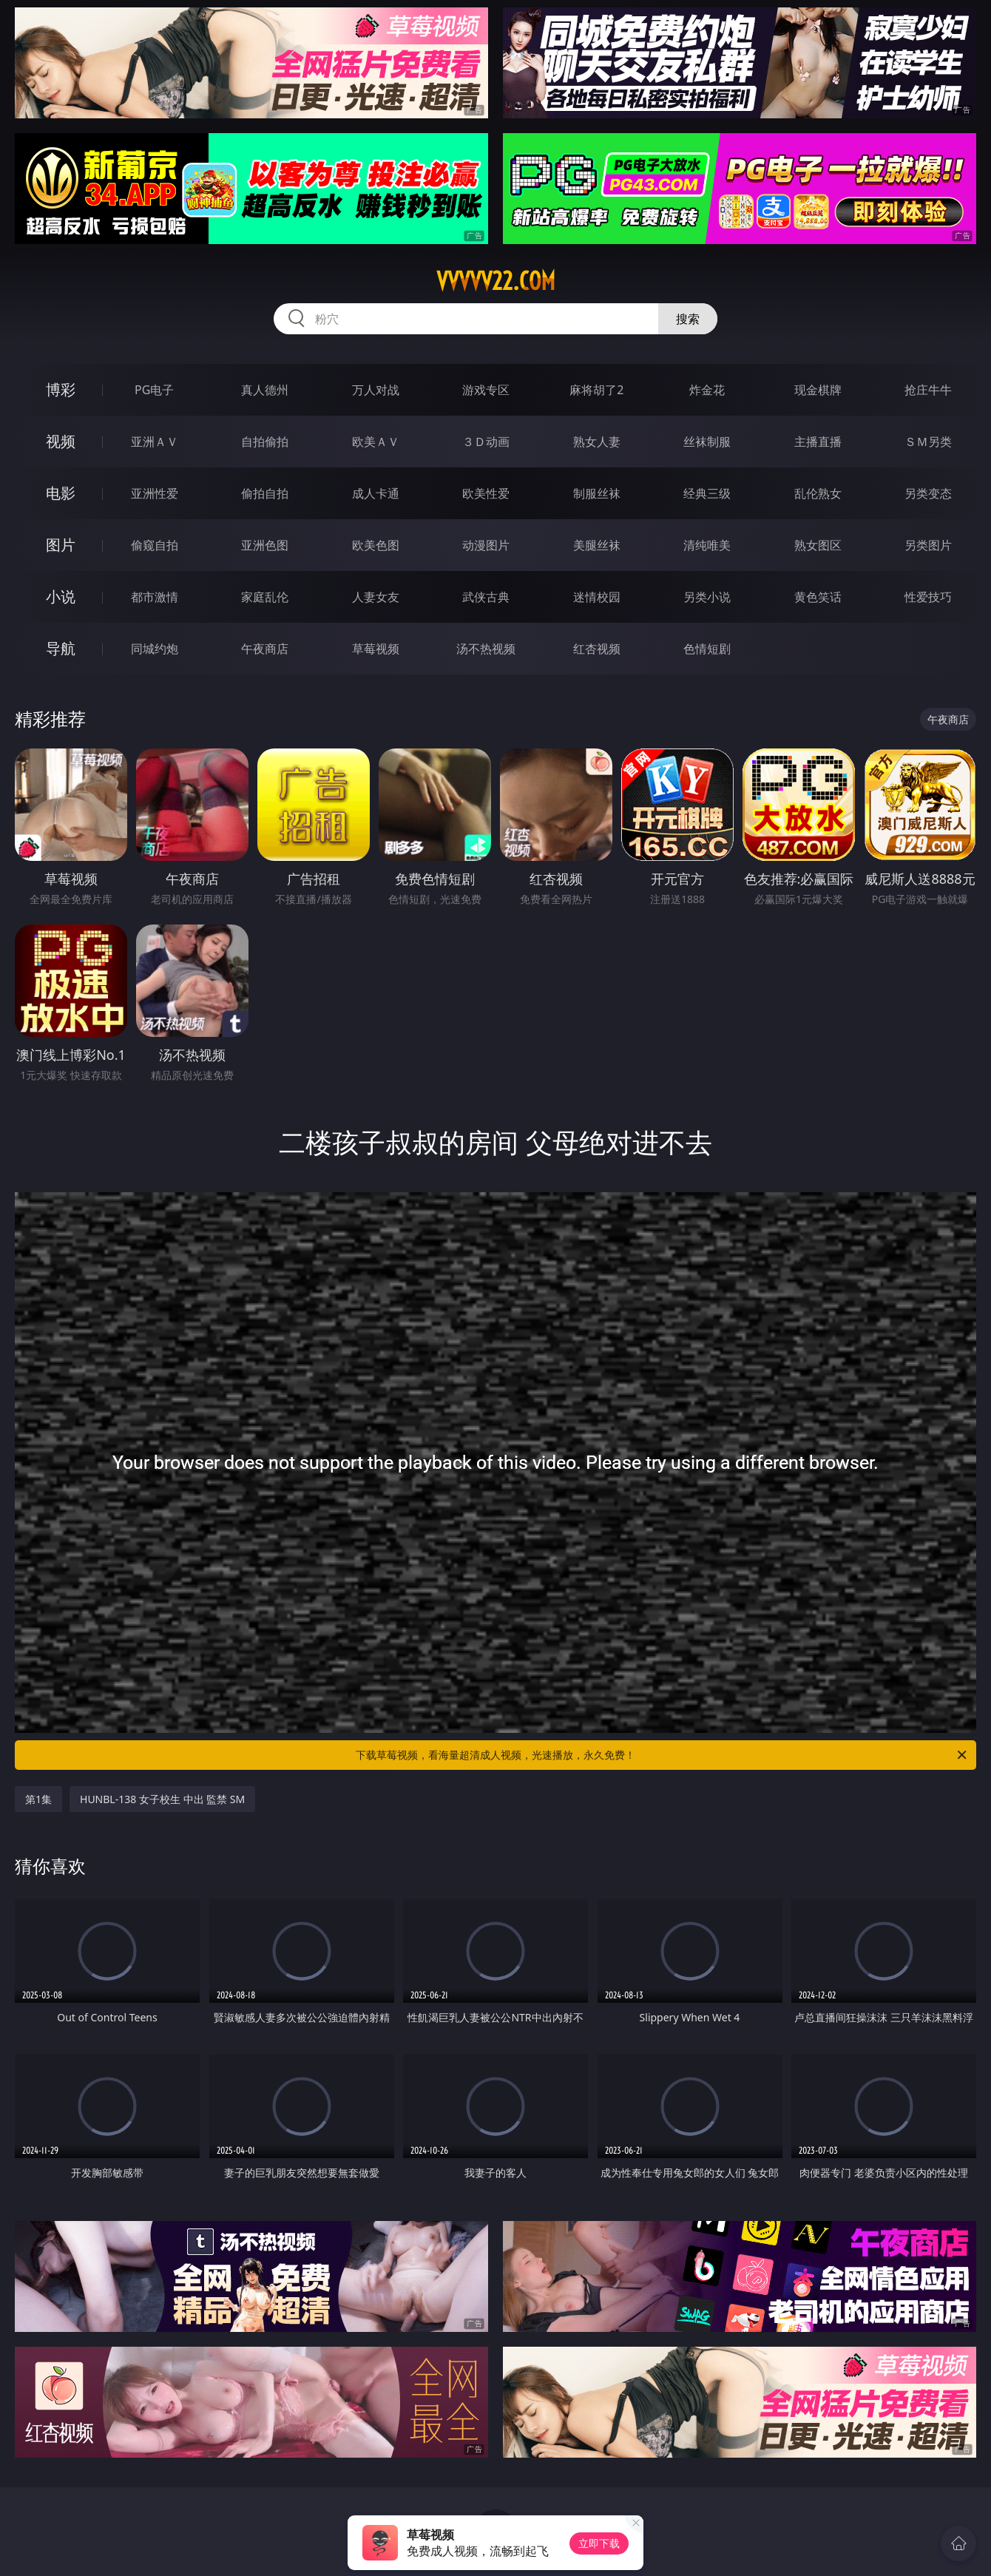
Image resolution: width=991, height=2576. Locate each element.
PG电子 (154, 390)
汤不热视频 (485, 648)
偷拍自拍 (264, 493)
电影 (60, 493)
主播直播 (818, 441)
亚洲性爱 (154, 493)
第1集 (38, 1799)
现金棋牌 (818, 390)
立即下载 (599, 2543)
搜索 (688, 319)
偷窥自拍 (154, 545)
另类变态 (928, 493)
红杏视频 (596, 648)
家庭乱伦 (264, 597)
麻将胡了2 (596, 390)
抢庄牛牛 (928, 390)
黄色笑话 (818, 597)
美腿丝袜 (596, 545)
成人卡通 (375, 493)
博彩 (60, 389)
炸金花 (707, 390)
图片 (60, 545)
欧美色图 (375, 545)
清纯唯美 (707, 545)
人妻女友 (375, 597)
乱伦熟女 (818, 493)
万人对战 (375, 390)
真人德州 (264, 390)
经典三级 (707, 493)
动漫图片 (486, 545)
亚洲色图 (264, 545)
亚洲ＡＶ (154, 441)
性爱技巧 (928, 597)
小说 (60, 596)
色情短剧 (707, 648)
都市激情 (154, 597)
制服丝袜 (596, 493)
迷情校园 (596, 597)
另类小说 (707, 597)
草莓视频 (375, 648)
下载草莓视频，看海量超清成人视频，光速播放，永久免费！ (662, 1755)
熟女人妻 (596, 441)
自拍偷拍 (264, 441)
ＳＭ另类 (928, 441)
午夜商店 (264, 648)
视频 (60, 441)
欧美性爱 (486, 493)
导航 (60, 648)
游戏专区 (486, 390)
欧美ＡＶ (375, 441)
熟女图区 (818, 545)
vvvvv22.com (495, 281)
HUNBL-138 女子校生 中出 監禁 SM (162, 1799)
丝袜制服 (707, 441)
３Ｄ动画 (486, 441)
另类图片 (928, 545)
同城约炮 (154, 648)
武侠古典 (486, 597)
